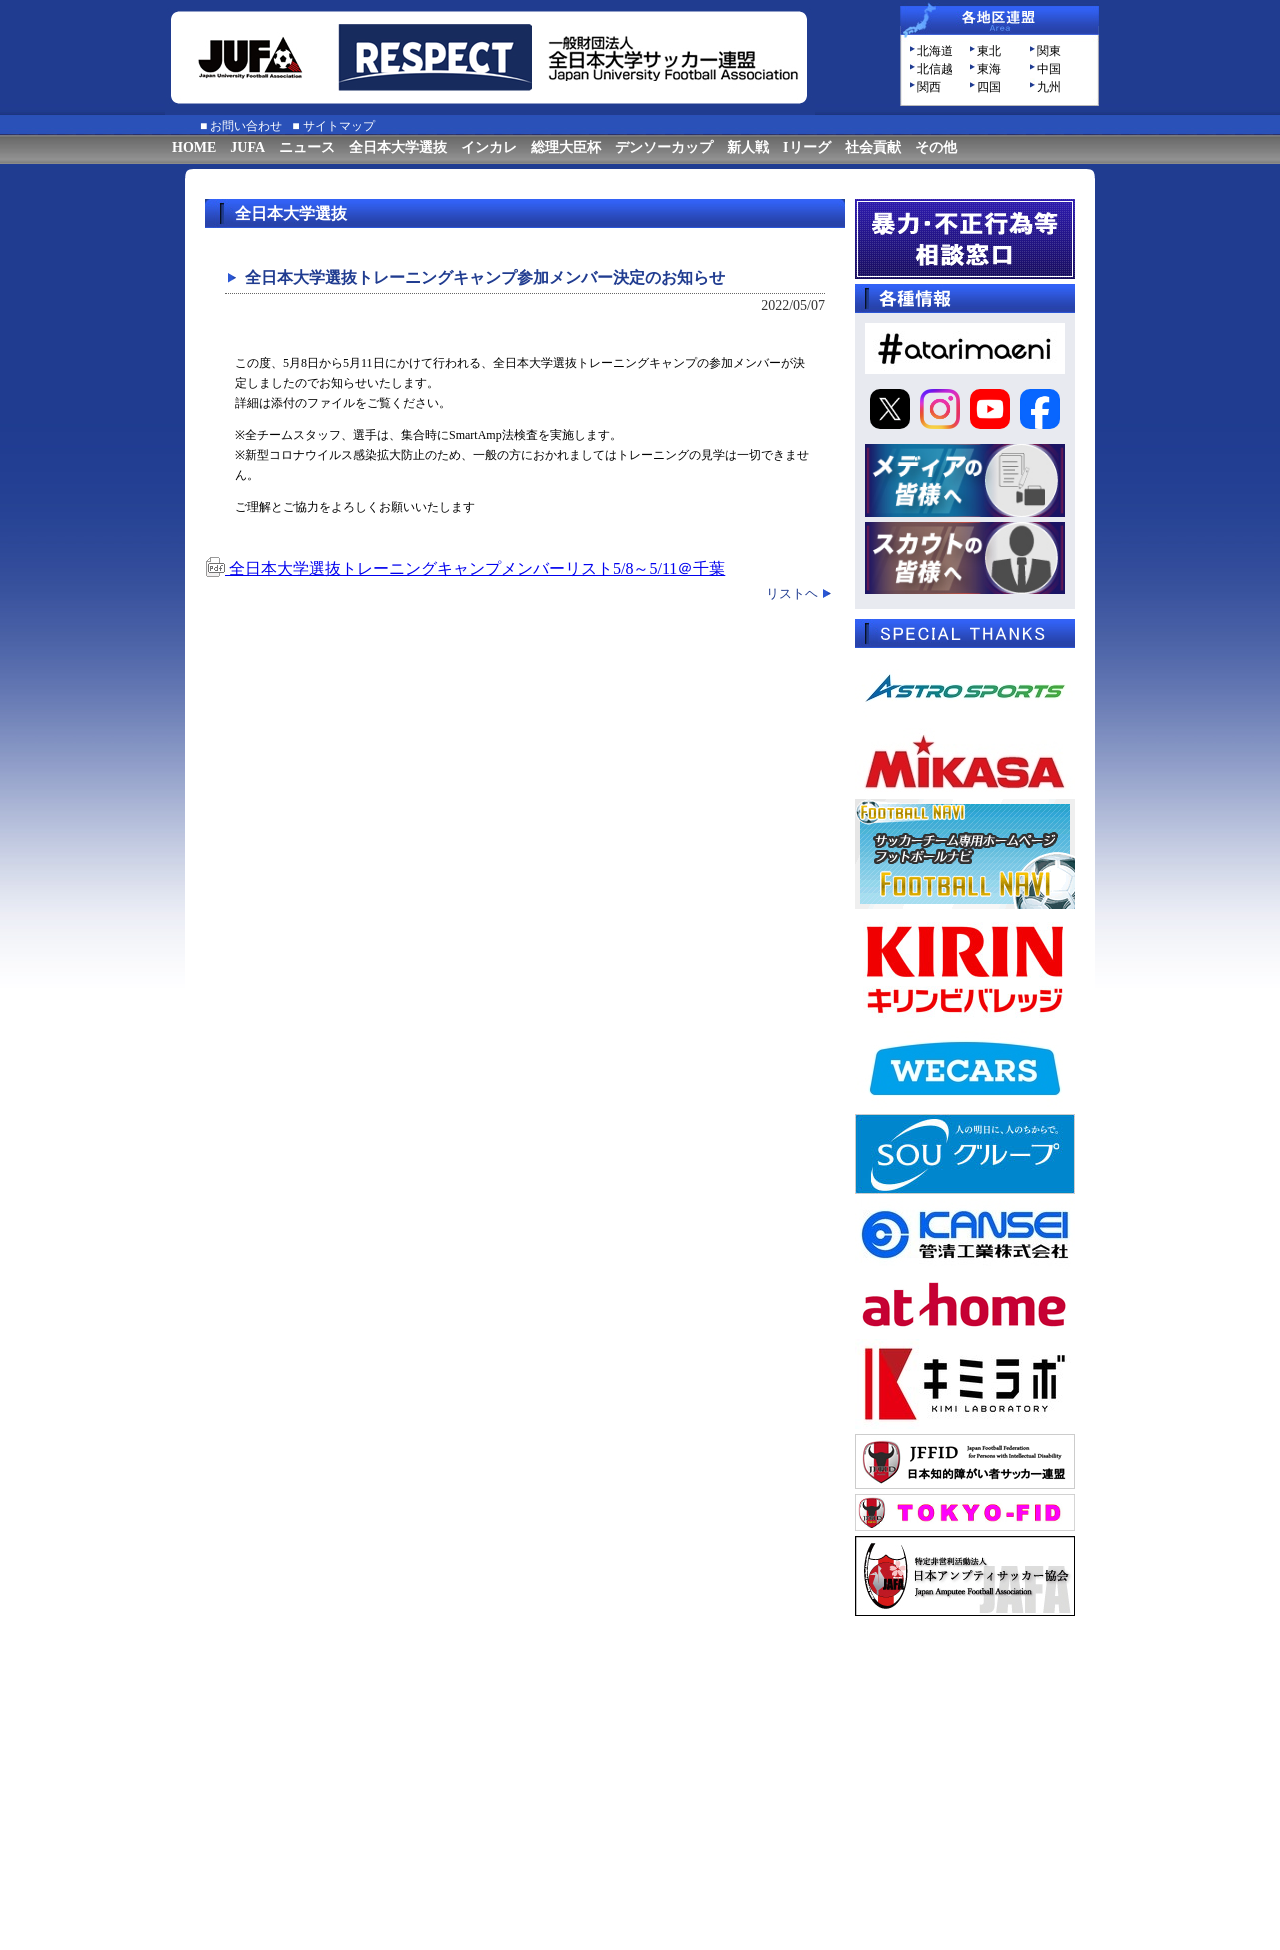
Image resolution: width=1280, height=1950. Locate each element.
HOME (194, 147)
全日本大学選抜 (398, 147)
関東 (1049, 51)
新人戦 (748, 147)
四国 (989, 87)
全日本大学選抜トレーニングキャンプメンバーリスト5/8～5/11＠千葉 (465, 568)
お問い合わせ (246, 126)
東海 (989, 69)
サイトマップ (339, 126)
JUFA (247, 147)
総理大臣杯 (566, 147)
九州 (1049, 87)
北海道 (935, 51)
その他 (936, 147)
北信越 (935, 69)
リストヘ (792, 593)
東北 (989, 51)
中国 (1049, 69)
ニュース (307, 147)
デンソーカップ (664, 147)
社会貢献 (873, 147)
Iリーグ (806, 147)
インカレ (489, 147)
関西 (929, 87)
